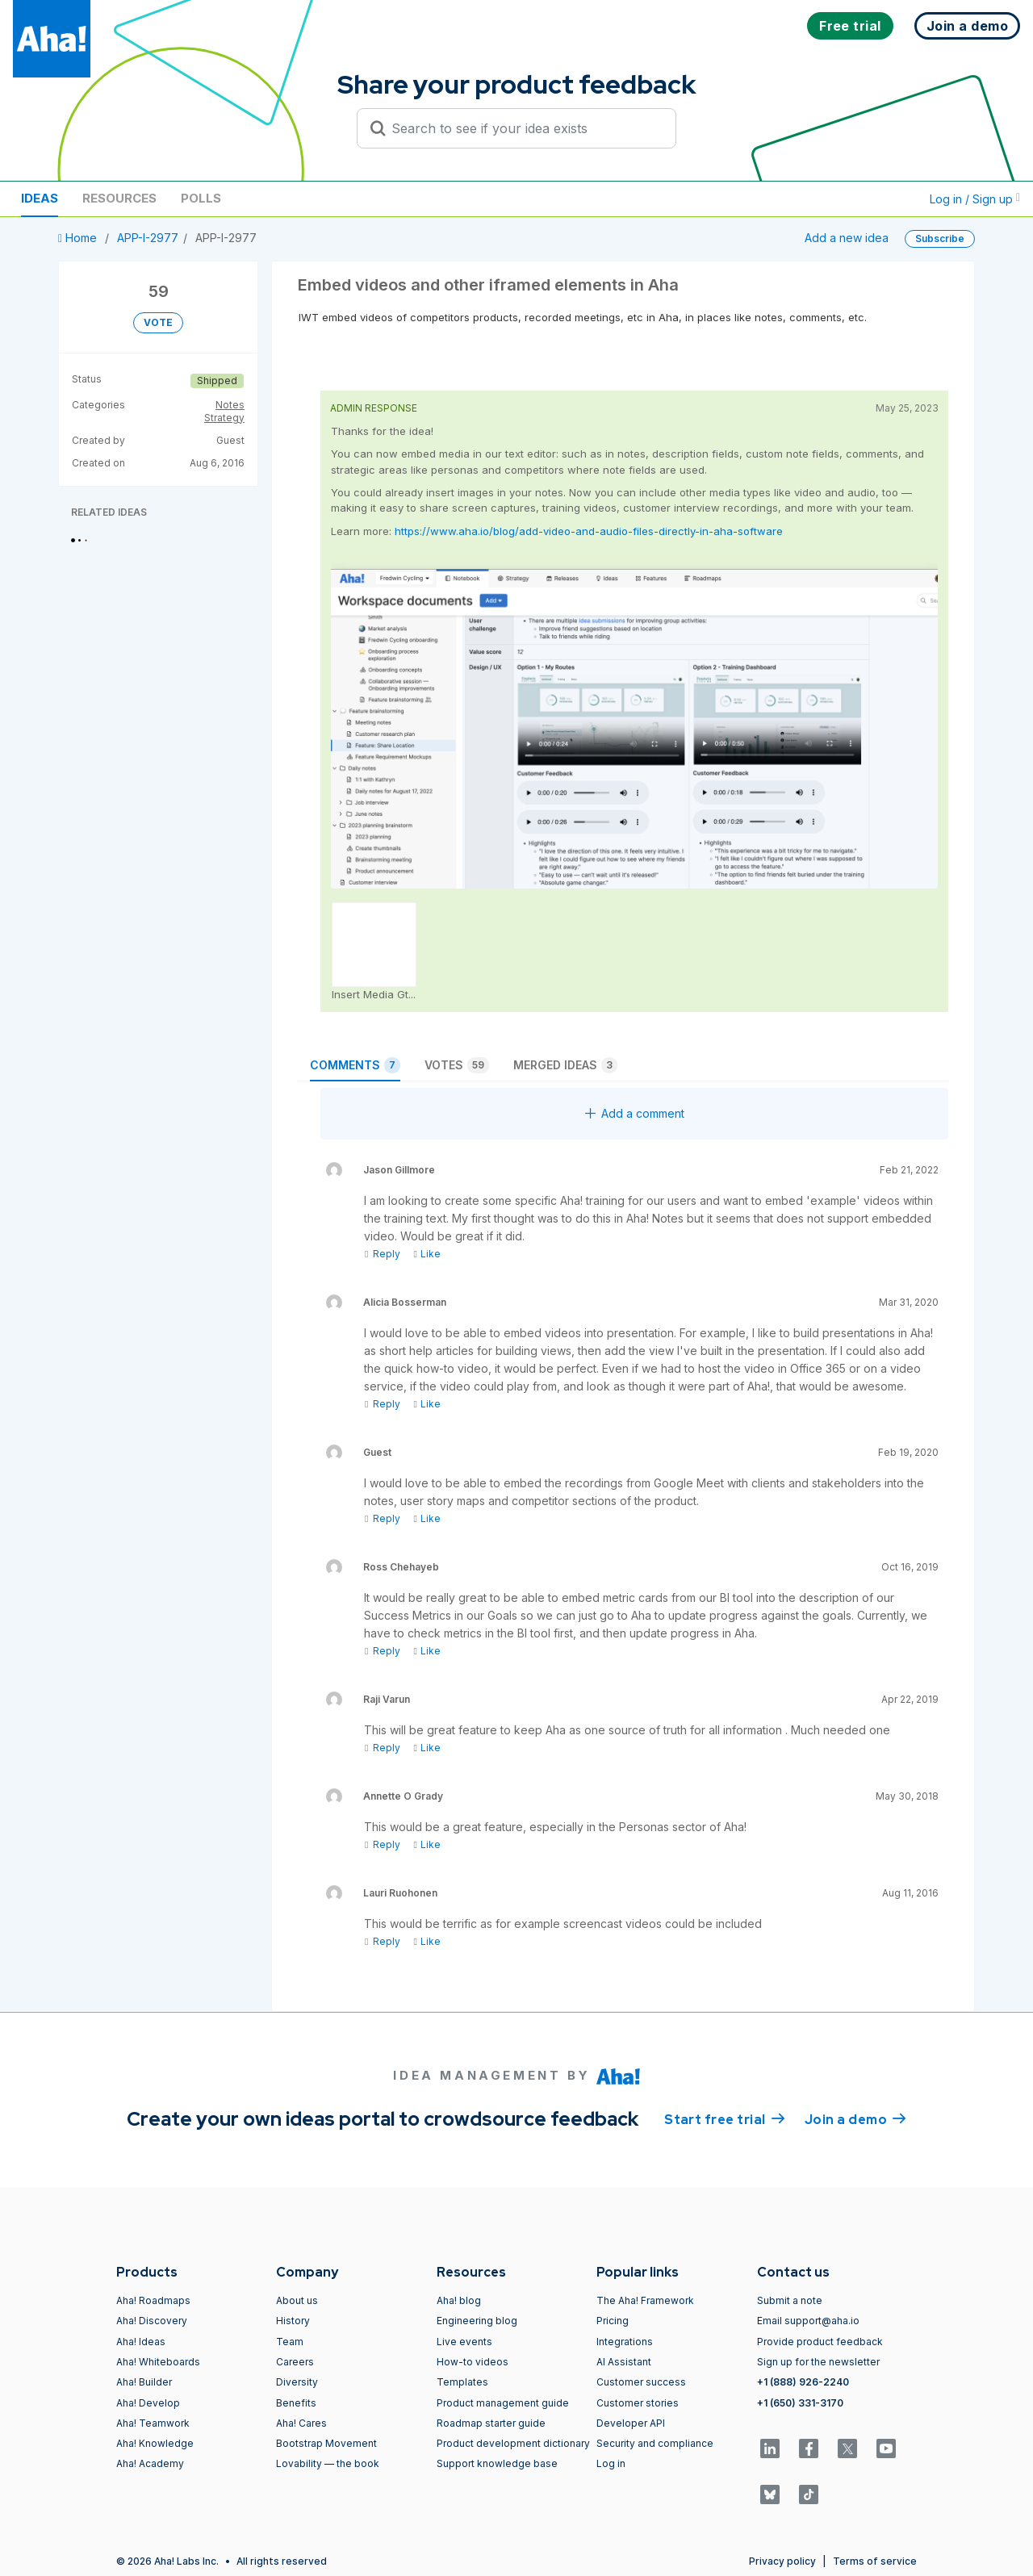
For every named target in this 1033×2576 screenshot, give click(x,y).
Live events (464, 2342)
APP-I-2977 (147, 238)
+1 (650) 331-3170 (800, 2403)
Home (79, 238)
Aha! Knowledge (155, 2443)
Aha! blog (459, 2300)
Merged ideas (565, 1065)
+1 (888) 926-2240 (803, 2382)
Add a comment (634, 1113)
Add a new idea (847, 238)
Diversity (297, 2382)
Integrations (624, 2342)
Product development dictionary (513, 2443)
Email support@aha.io (808, 2321)
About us (297, 2300)
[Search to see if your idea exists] (524, 128)
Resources (119, 198)
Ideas (39, 198)
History (293, 2321)
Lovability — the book (327, 2463)
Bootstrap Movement (326, 2443)
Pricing (612, 2321)
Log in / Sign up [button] (975, 199)
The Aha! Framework (645, 2300)
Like (426, 1254)
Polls (201, 198)
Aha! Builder (144, 2382)
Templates (462, 2382)
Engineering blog (477, 2321)
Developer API (630, 2423)
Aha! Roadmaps (153, 2300)
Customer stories (637, 2403)
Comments (355, 1065)
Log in (610, 2463)
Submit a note (789, 2300)
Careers (295, 2362)
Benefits (296, 2403)
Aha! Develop (148, 2403)
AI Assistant (623, 2362)
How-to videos (472, 2362)
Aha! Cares (301, 2423)
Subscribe (939, 238)
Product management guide (503, 2403)
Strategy (224, 418)
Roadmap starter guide (491, 2423)
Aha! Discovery (151, 2321)
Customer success (641, 2382)
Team (289, 2342)
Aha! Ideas (140, 2342)
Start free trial (724, 2118)
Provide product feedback (820, 2342)
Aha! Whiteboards (158, 2362)
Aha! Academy (150, 2463)
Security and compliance (654, 2443)
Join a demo (855, 2118)
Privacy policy (782, 2561)
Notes (230, 405)
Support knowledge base (497, 2463)
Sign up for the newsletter (818, 2362)
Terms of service (875, 2561)
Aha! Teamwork (153, 2423)
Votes (456, 1065)
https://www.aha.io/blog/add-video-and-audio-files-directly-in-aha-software (589, 531)
